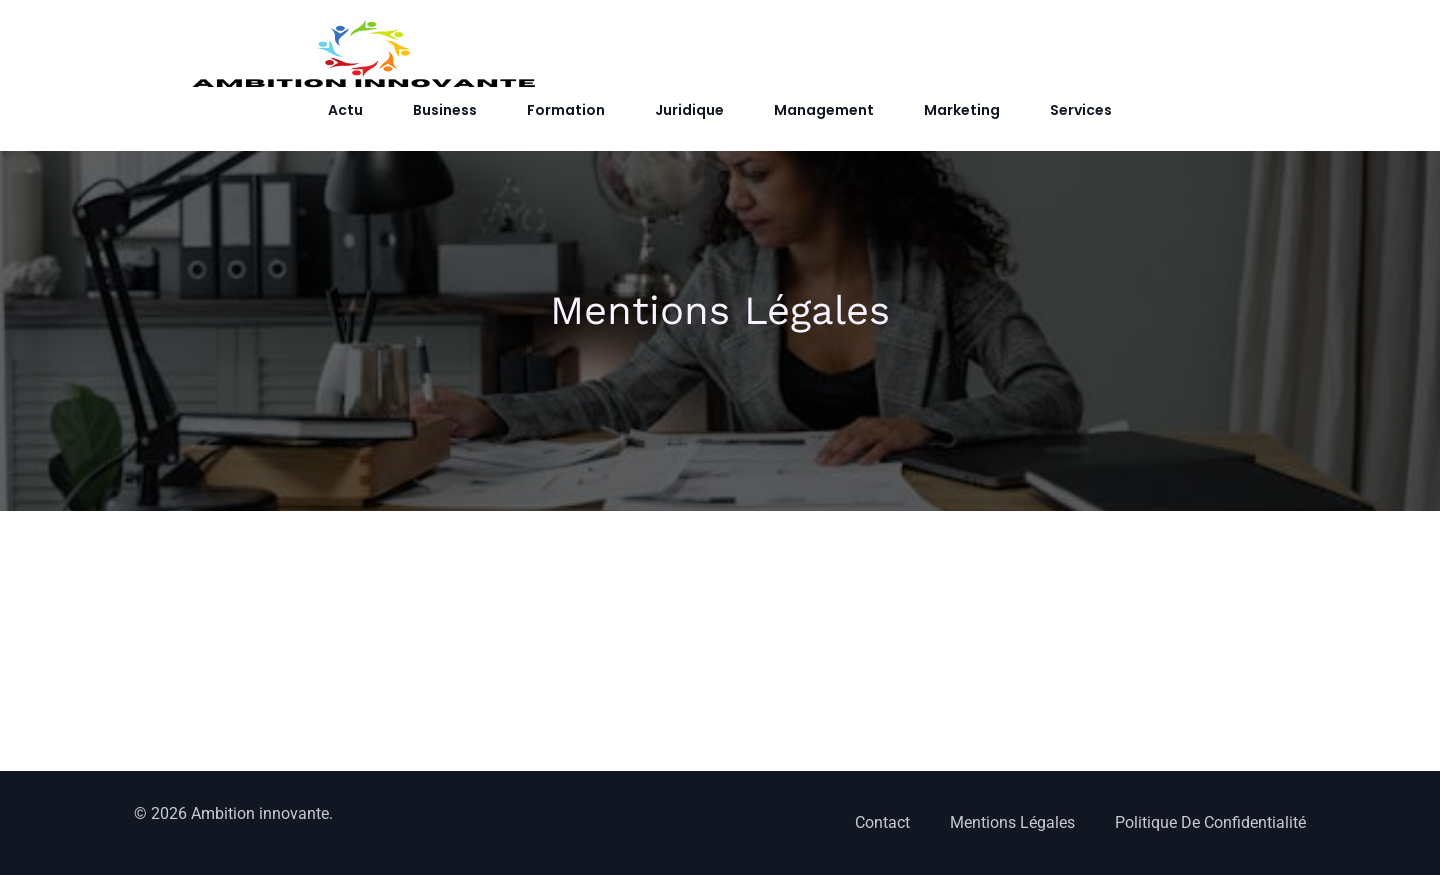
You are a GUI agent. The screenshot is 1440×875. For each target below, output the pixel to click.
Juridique (689, 110)
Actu (345, 110)
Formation (566, 110)
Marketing (962, 110)
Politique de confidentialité (1210, 822)
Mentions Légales (1012, 822)
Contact (882, 822)
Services (1081, 110)
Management (824, 110)
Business (445, 110)
